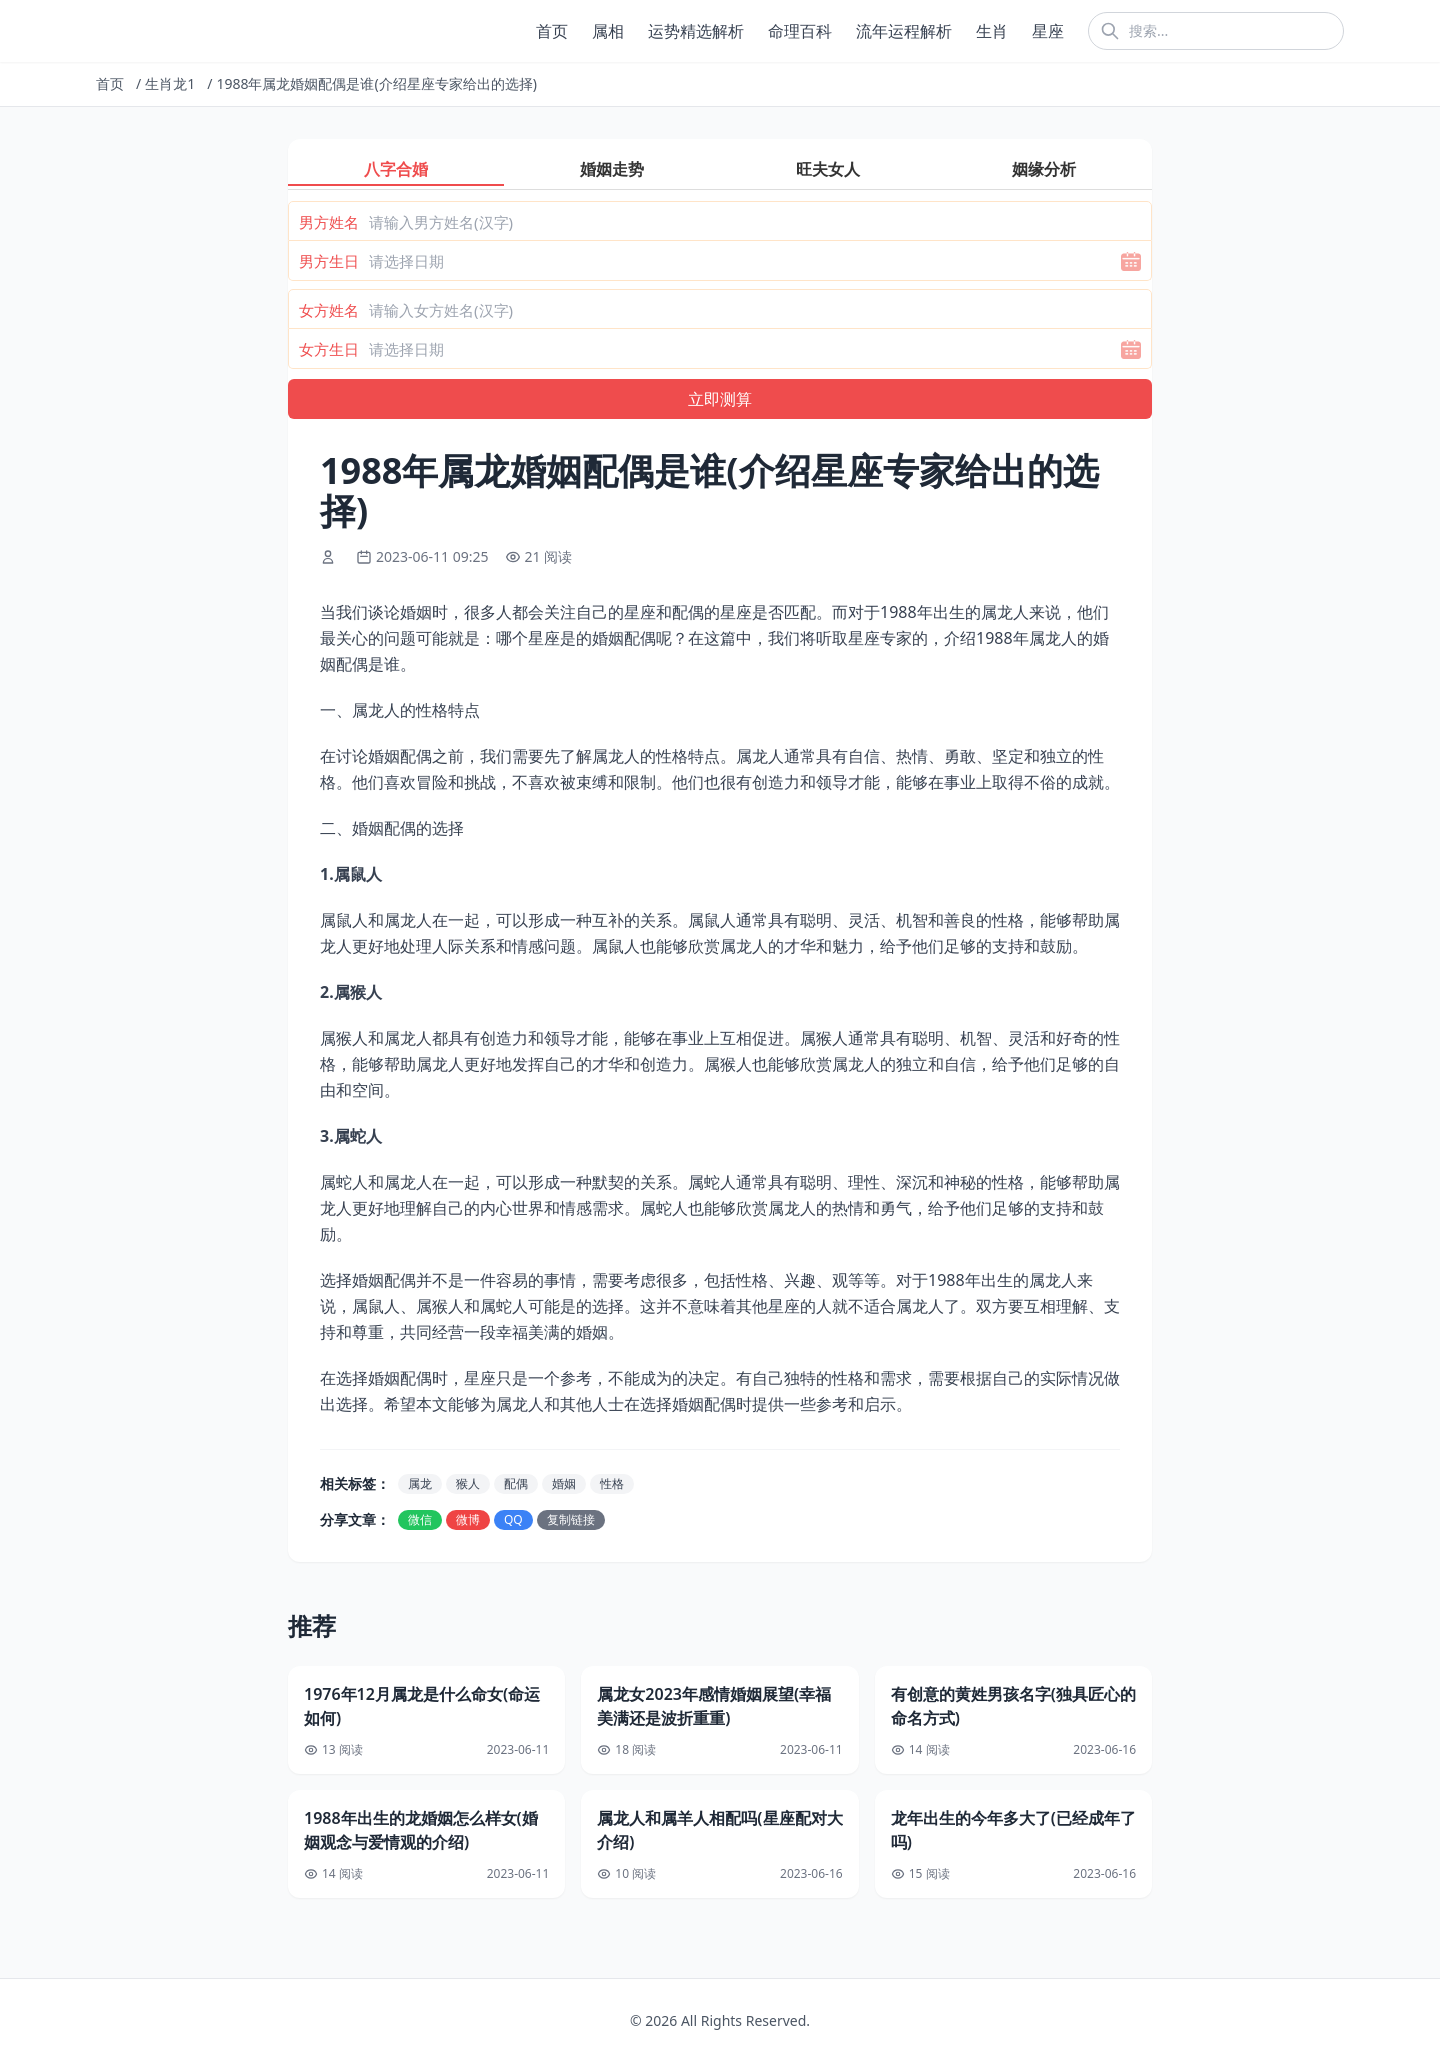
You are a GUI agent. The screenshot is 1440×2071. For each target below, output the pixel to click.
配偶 (516, 1483)
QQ (513, 1519)
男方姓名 (329, 222)
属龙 (420, 1483)
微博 (468, 1519)
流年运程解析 (904, 31)
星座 (1048, 31)
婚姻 (564, 1483)
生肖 (992, 31)
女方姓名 (329, 310)
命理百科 (800, 31)
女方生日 (329, 349)
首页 (552, 31)
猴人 (468, 1483)
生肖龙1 (170, 83)
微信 (420, 1519)
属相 (608, 31)
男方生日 (329, 261)
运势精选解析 (696, 31)
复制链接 (571, 1519)
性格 (612, 1483)
